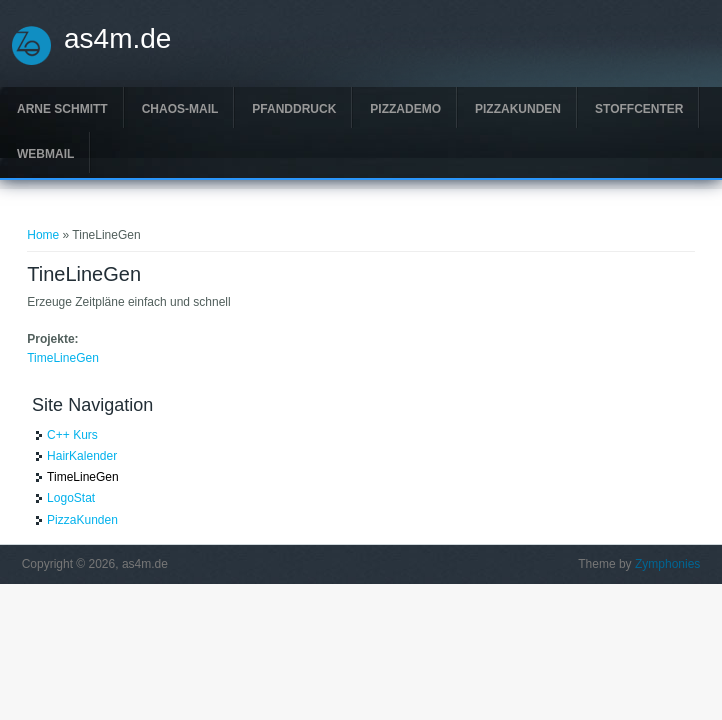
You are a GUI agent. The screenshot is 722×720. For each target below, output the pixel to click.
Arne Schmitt (62, 109)
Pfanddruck (294, 109)
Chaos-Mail (180, 109)
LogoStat (71, 498)
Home (43, 235)
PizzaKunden (518, 109)
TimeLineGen (63, 358)
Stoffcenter (639, 109)
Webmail (45, 154)
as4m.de (117, 39)
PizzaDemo (405, 109)
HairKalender (82, 456)
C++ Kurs (72, 435)
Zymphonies (667, 564)
